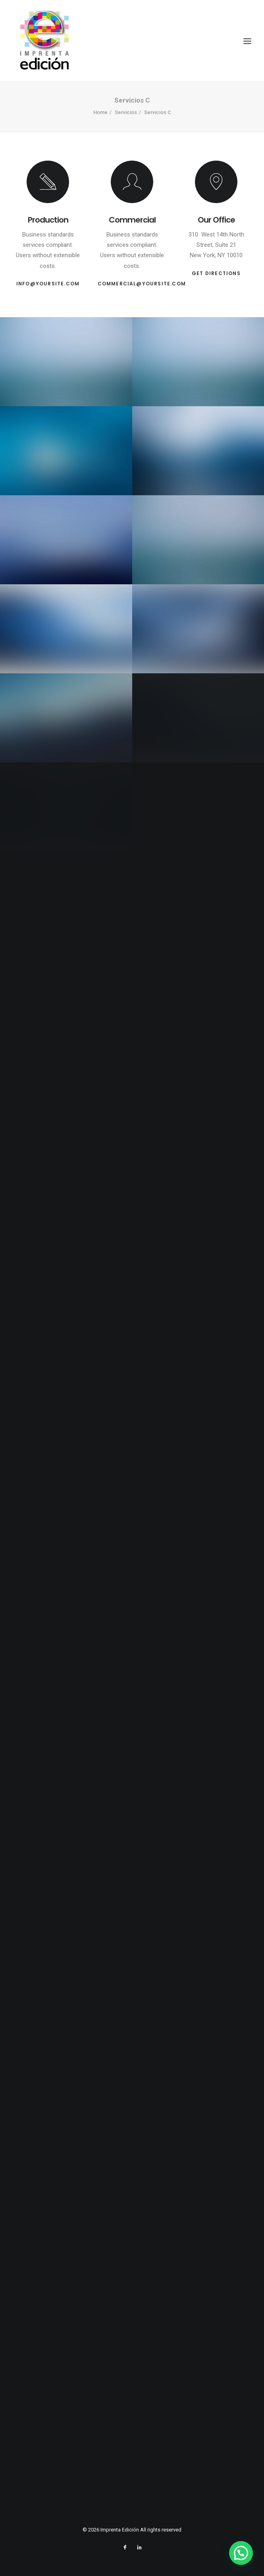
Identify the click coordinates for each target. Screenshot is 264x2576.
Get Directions (216, 273)
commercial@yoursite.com (142, 283)
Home (100, 112)
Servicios (126, 112)
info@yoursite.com (47, 283)
